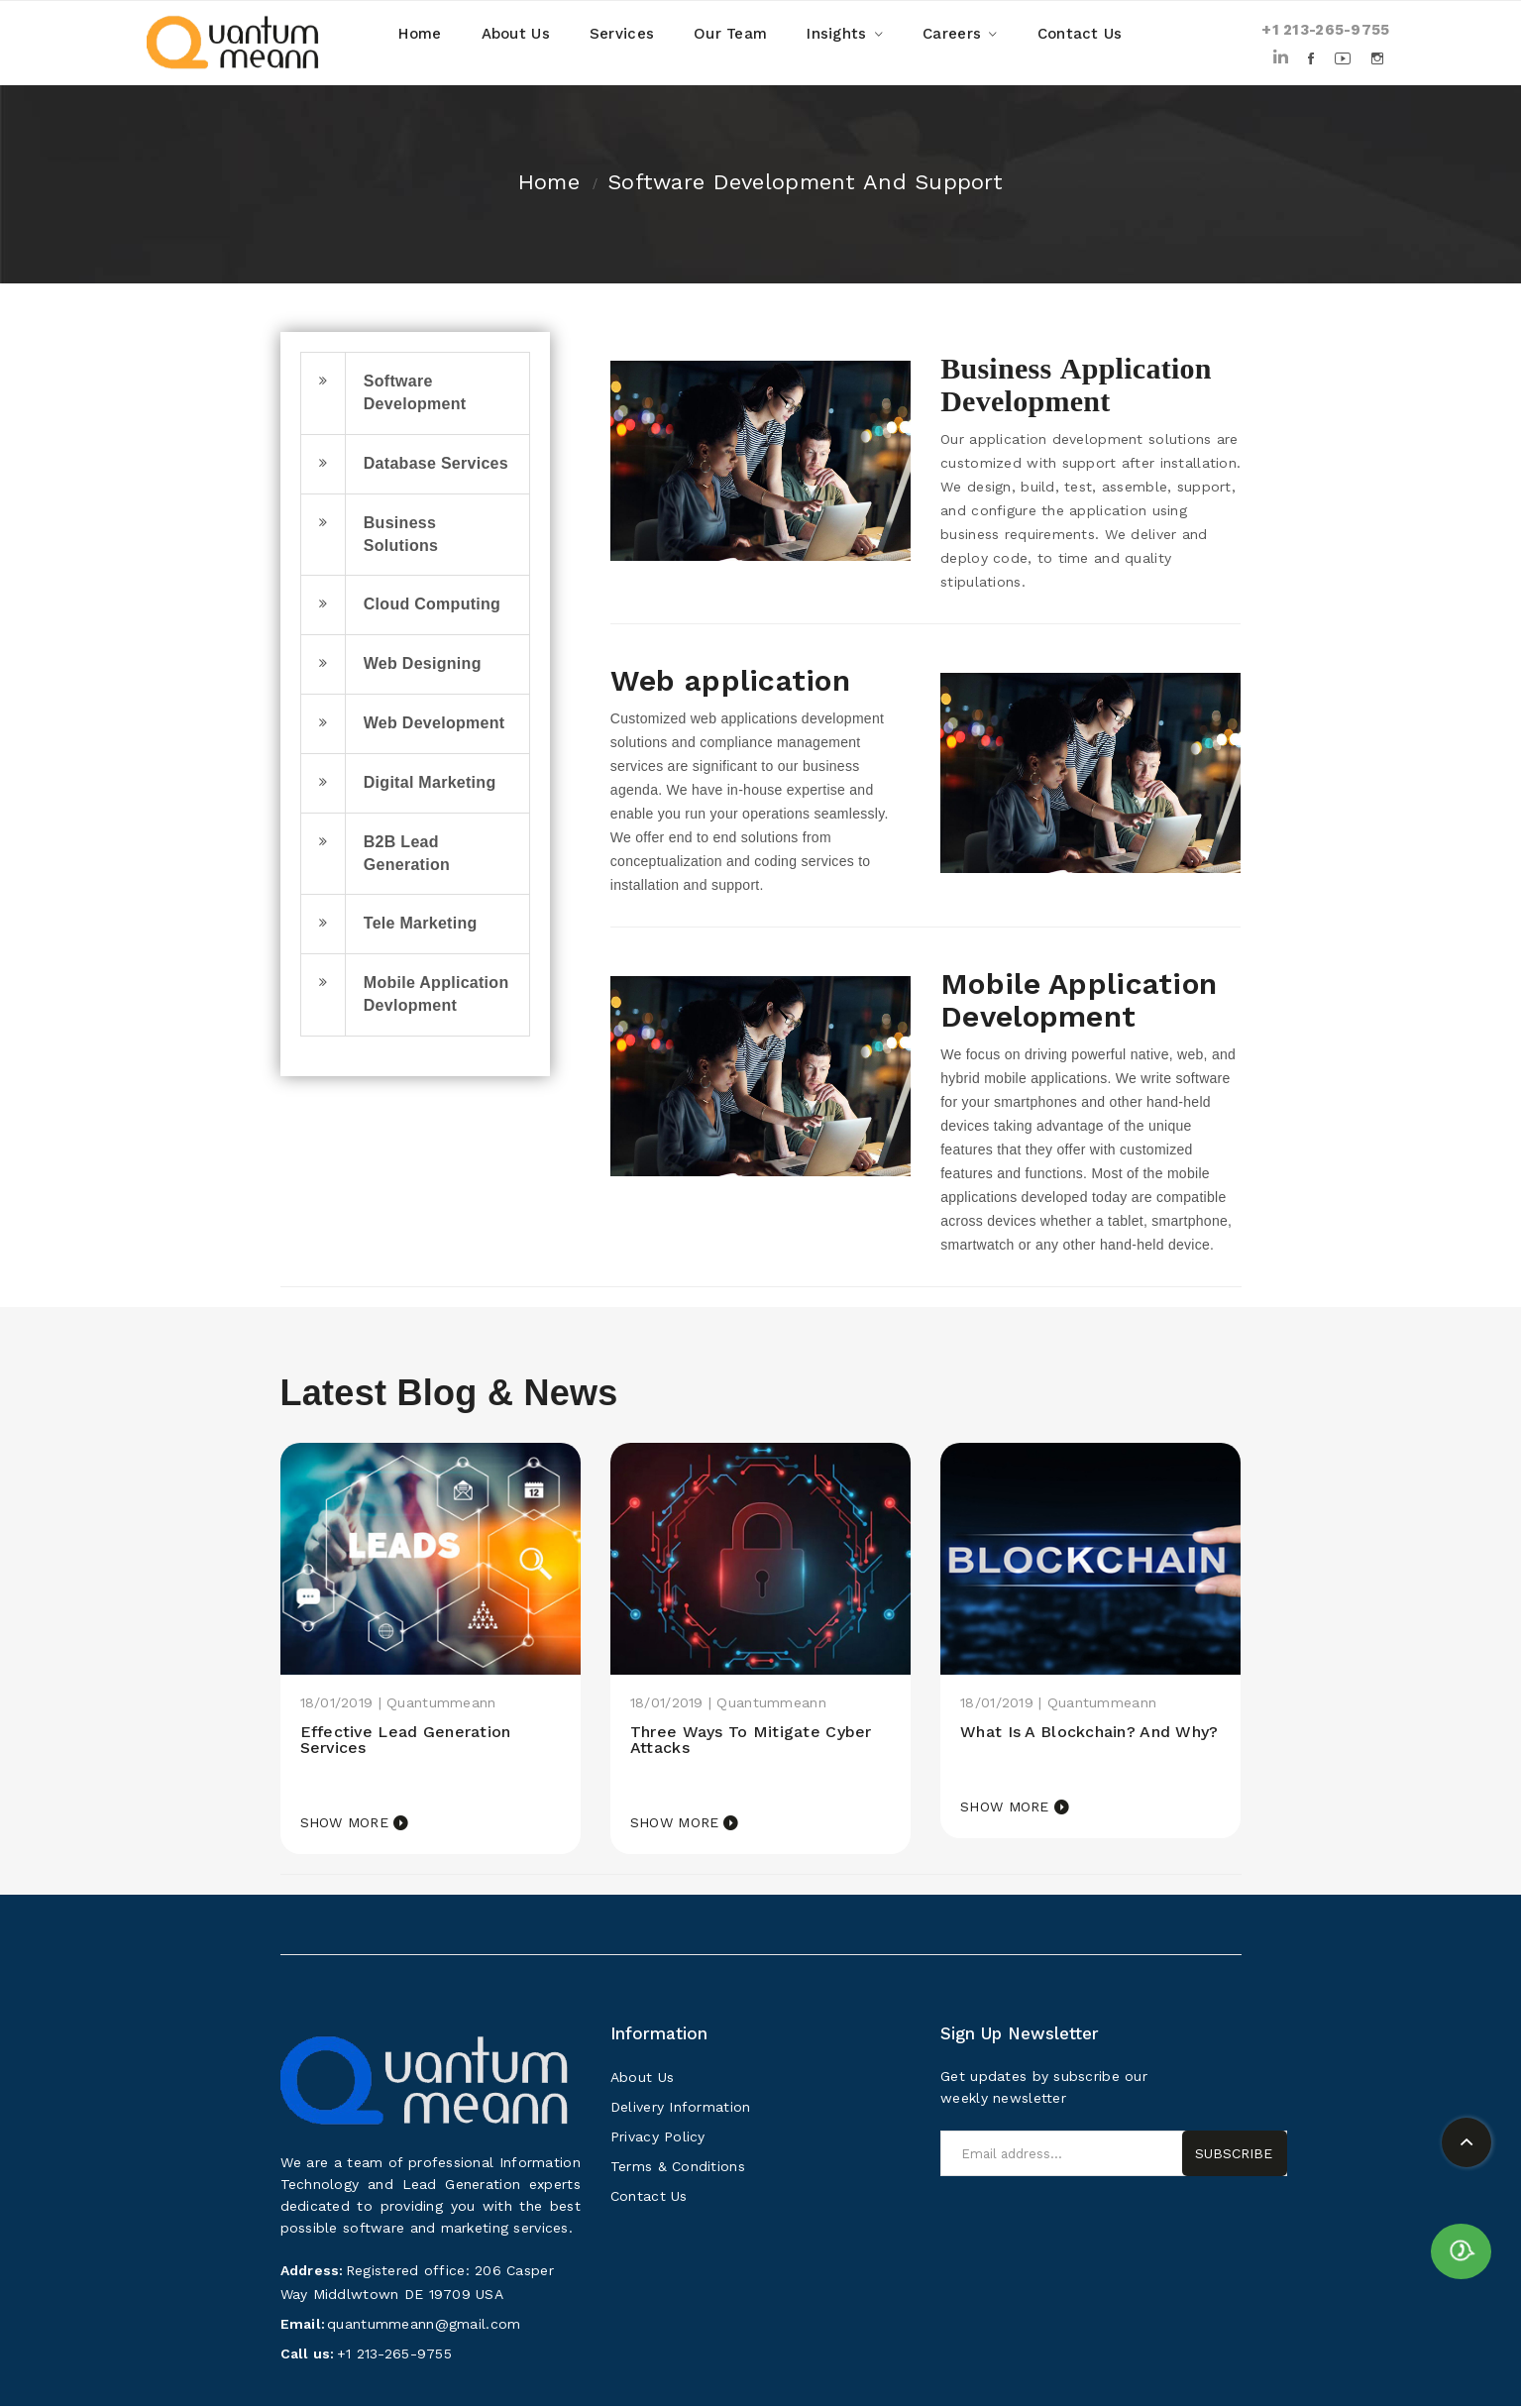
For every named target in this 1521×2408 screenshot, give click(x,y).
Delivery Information (680, 2109)
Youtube (1344, 58)
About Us (642, 2079)
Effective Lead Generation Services (412, 1741)
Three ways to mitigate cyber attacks (759, 1741)
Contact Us (649, 2198)
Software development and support (805, 181)
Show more (344, 1824)
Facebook (1312, 58)
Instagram (1378, 58)
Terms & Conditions (677, 2168)
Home (549, 181)
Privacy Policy (658, 2138)
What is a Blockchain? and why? (1073, 1741)
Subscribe (1233, 2155)
